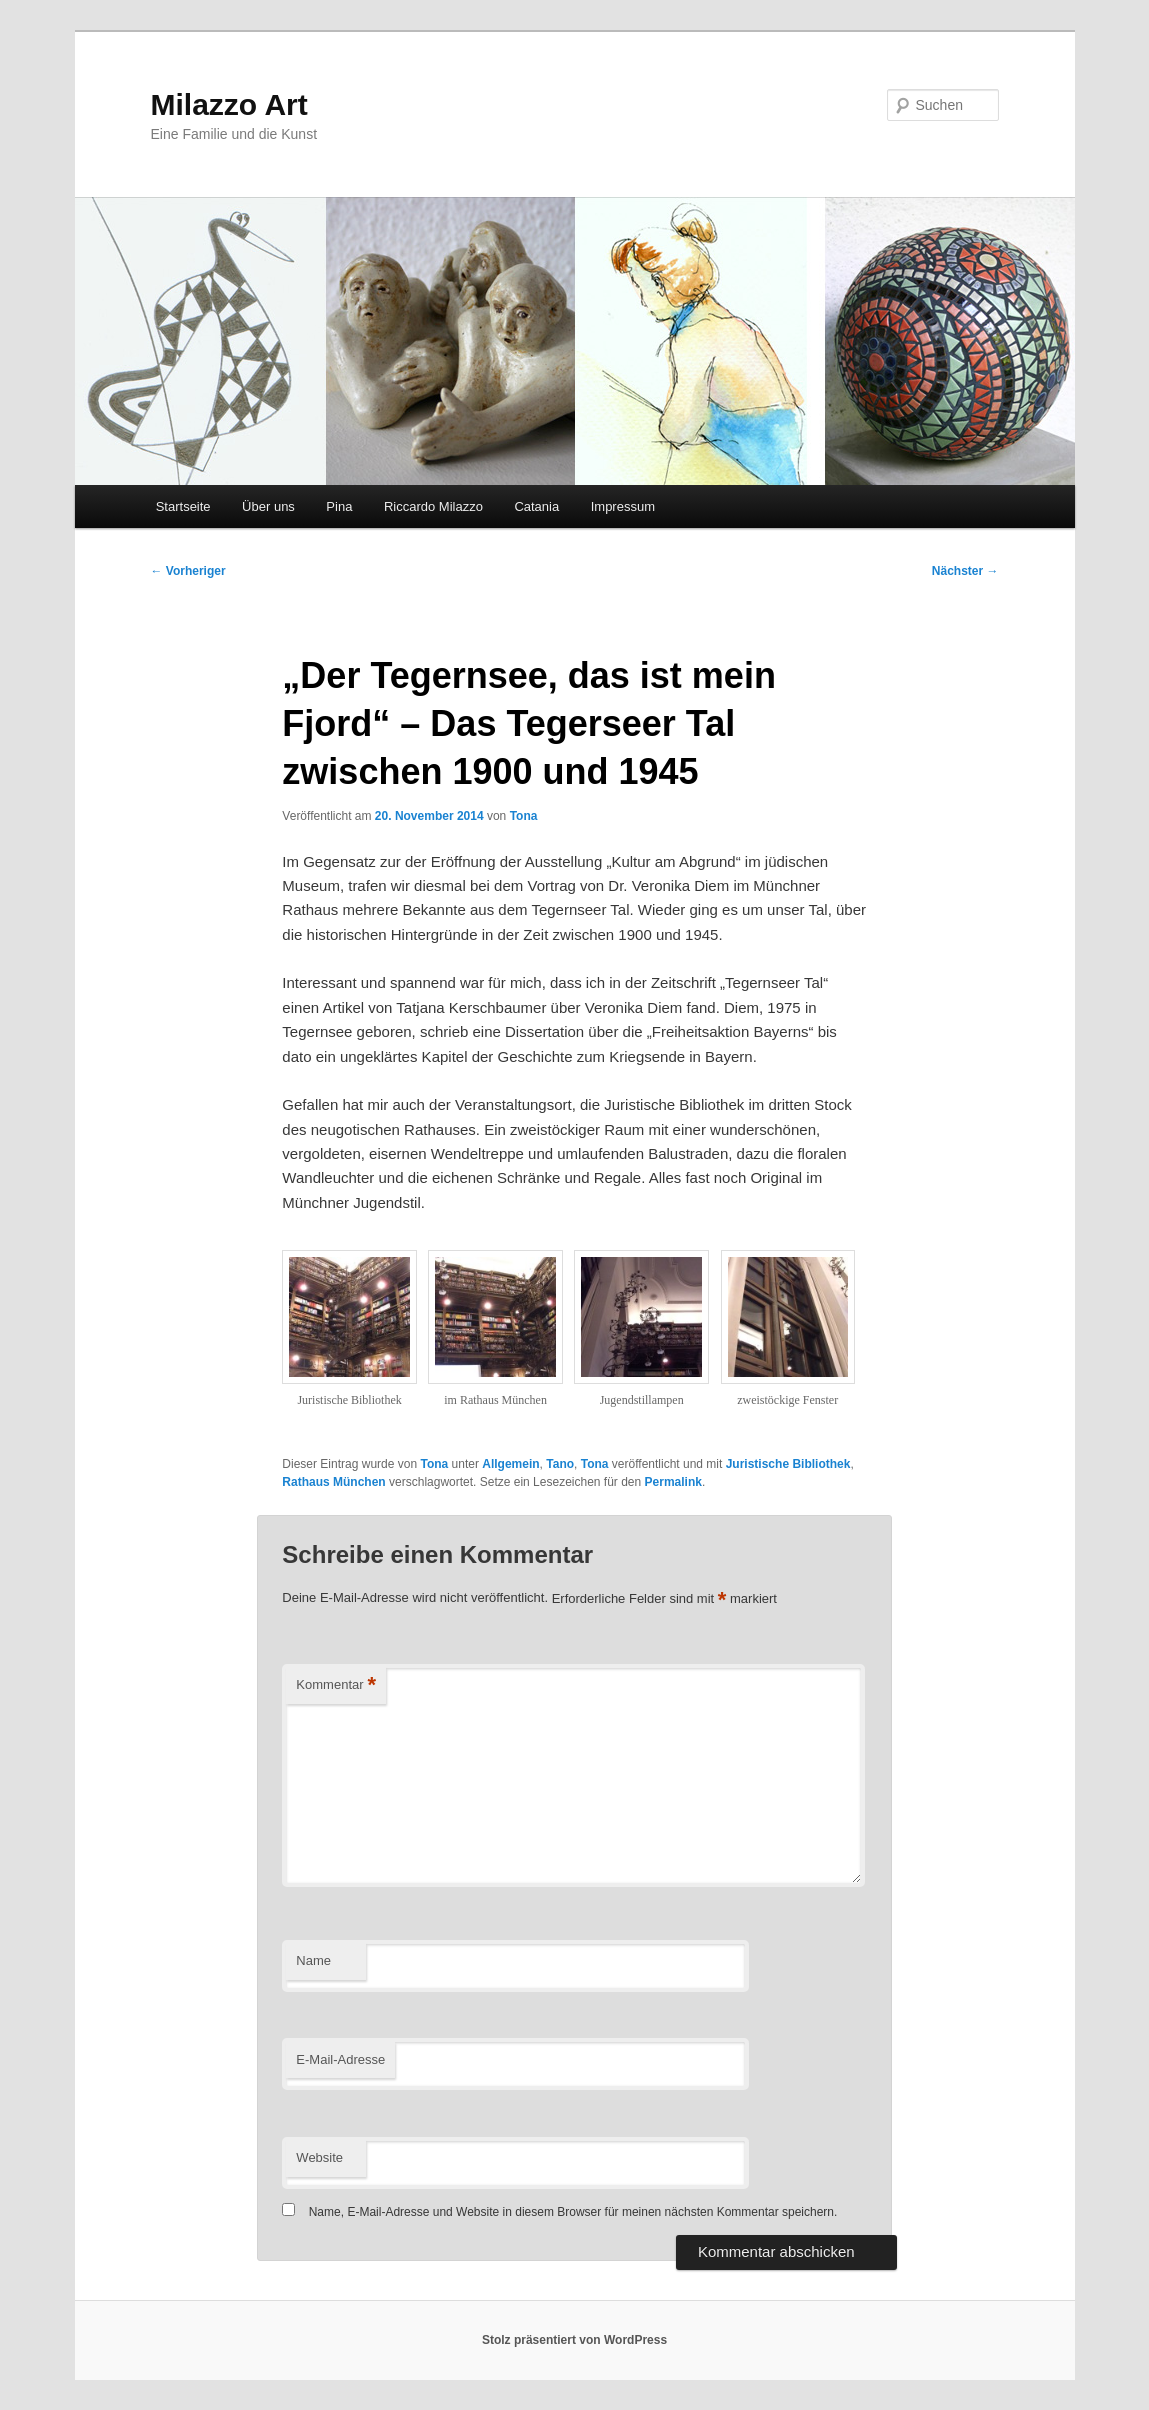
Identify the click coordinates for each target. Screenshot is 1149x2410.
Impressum (623, 506)
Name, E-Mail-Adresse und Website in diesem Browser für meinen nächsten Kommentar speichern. (573, 2212)
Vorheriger (188, 571)
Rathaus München (333, 1482)
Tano (560, 1464)
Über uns (268, 506)
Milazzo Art (229, 104)
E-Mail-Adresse (340, 2059)
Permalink (673, 1482)
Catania (536, 506)
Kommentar (336, 1685)
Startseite (183, 506)
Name (313, 1960)
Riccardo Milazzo (433, 506)
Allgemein (510, 1464)
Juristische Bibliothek (788, 1464)
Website (319, 2157)
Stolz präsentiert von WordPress (574, 2340)
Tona (524, 816)
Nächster (965, 571)
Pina (339, 506)
